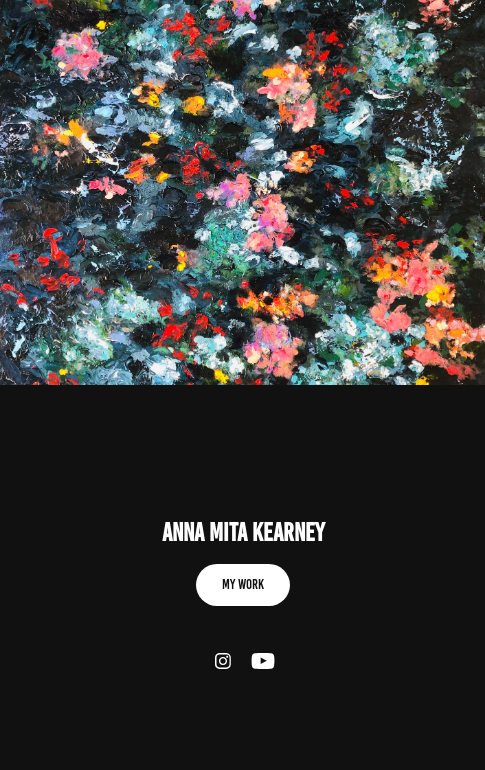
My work (243, 584)
